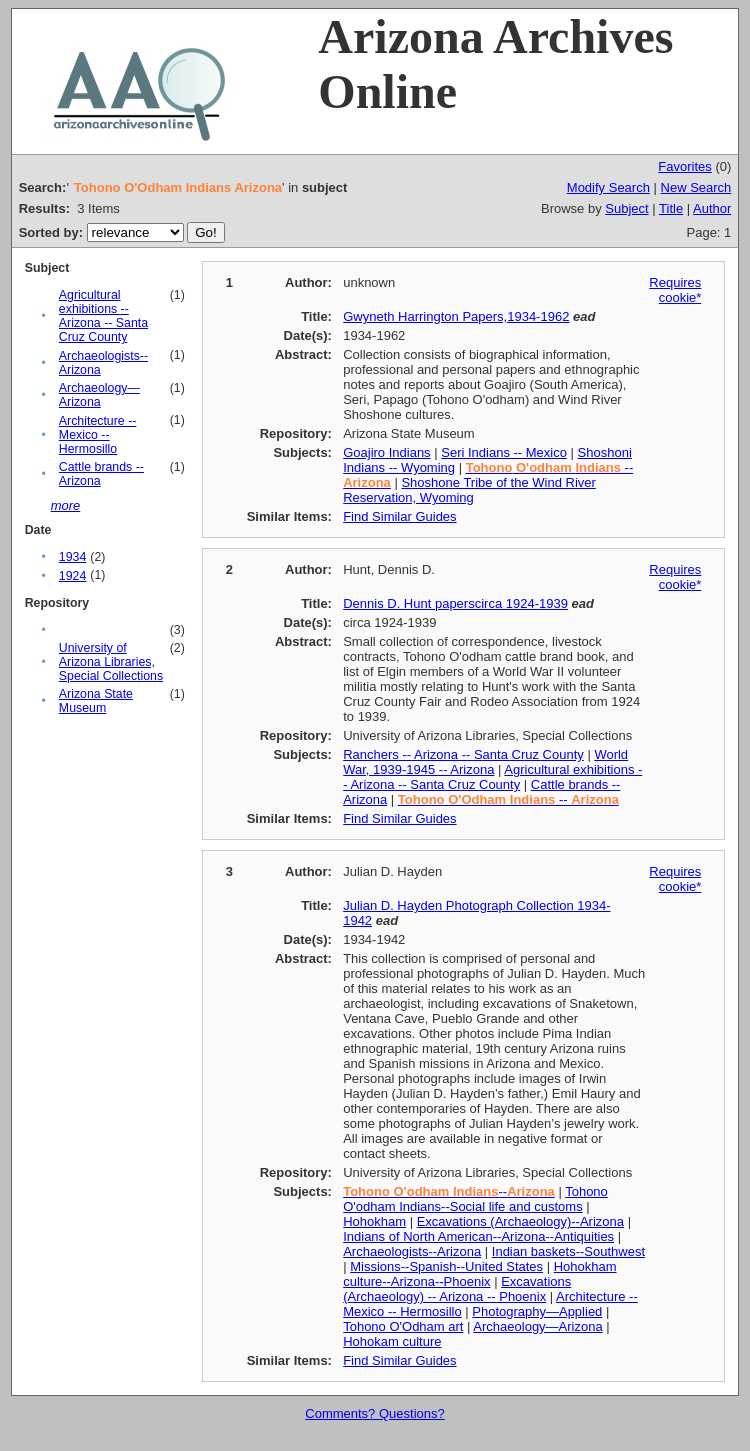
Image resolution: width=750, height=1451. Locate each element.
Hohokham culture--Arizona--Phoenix (479, 1274)
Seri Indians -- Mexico (504, 452)
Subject (626, 208)
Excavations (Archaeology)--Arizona (520, 1221)
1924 (72, 576)
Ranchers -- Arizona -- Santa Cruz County (463, 754)
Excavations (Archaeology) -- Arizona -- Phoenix (457, 1289)
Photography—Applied (537, 1311)
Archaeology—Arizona (99, 395)
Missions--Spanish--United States (446, 1266)
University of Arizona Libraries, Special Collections (111, 662)
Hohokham (374, 1221)
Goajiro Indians (386, 452)
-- (508, 799)
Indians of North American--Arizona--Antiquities (478, 1236)
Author (712, 208)
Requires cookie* (675, 290)
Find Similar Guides (399, 516)
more (66, 505)
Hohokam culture (392, 1341)
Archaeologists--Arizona (412, 1251)
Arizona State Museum (96, 701)
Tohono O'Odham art (403, 1326)
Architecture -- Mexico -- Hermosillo (98, 435)
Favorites (684, 166)
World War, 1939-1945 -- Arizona (485, 762)
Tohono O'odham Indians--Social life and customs (475, 1199)
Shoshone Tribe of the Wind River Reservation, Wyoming (469, 490)
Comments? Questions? (374, 1413)
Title (671, 208)
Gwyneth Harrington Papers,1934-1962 (456, 316)
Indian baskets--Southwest (568, 1251)
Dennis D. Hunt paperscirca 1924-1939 (455, 603)
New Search (696, 187)
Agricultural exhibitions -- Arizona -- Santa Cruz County (103, 316)
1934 (72, 557)
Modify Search (608, 187)
